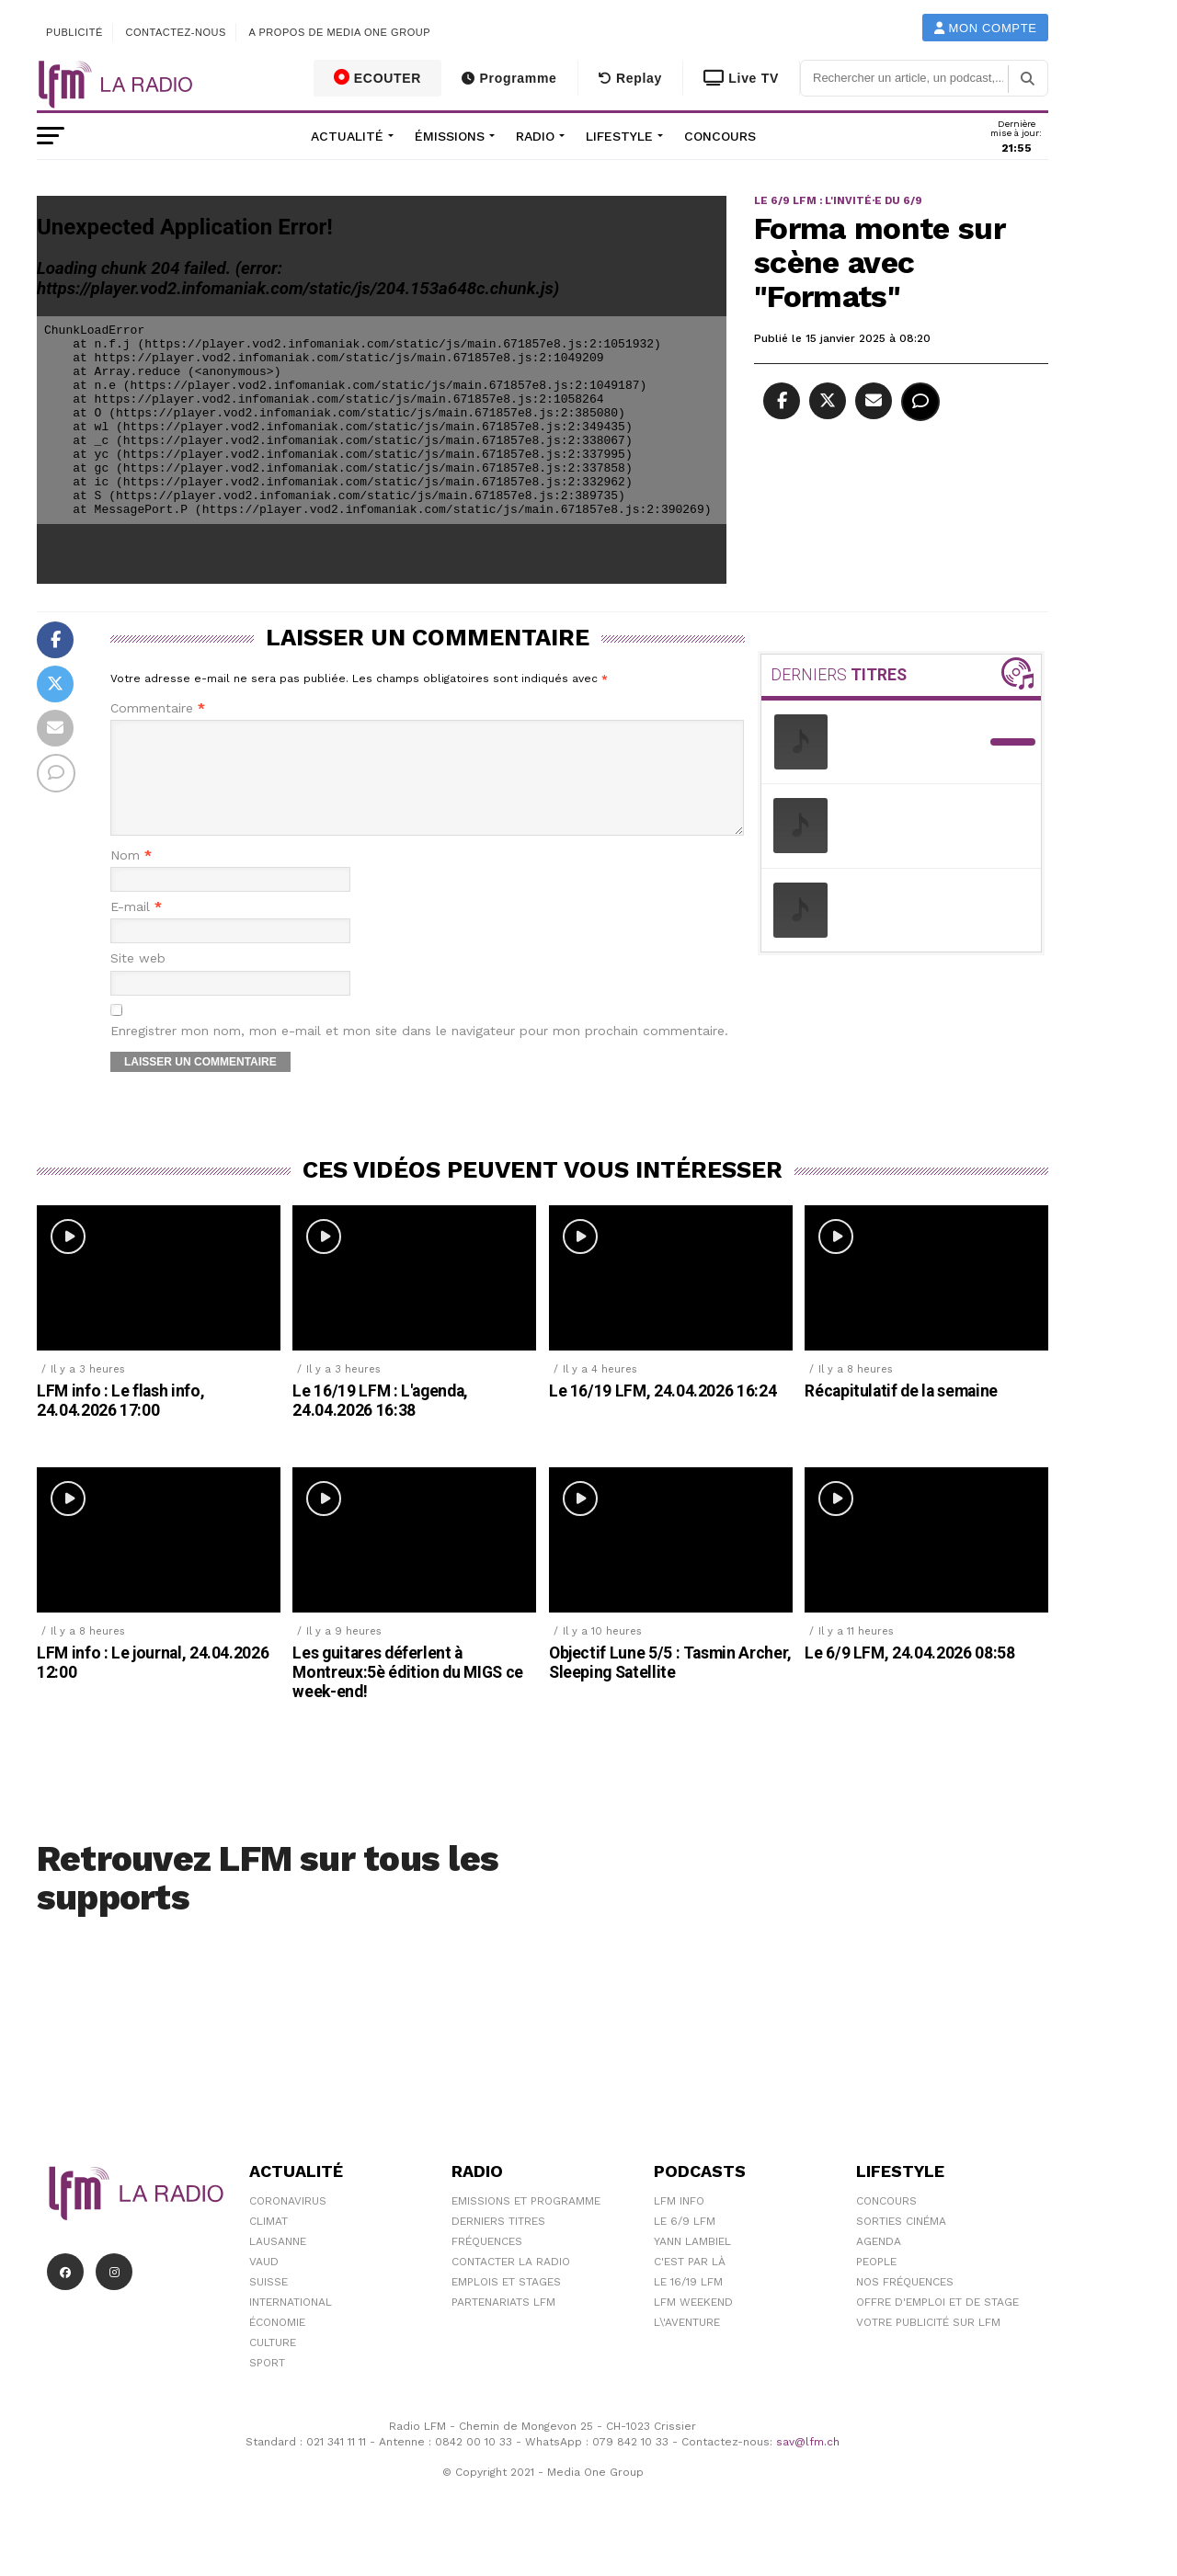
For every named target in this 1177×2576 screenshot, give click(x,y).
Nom (131, 877)
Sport (267, 2384)
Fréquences (486, 2263)
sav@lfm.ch (808, 2463)
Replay (630, 78)
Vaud (264, 2283)
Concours (720, 136)
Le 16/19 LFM (688, 2303)
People (876, 2283)
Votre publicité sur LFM (928, 2344)
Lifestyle (619, 136)
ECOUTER (378, 77)
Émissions (450, 136)
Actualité (347, 136)
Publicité (74, 32)
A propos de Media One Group (340, 32)
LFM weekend (693, 2324)
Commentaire (157, 708)
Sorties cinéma (901, 2243)
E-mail (136, 929)
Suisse (268, 2303)
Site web (138, 980)
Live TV (741, 78)
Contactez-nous (175, 32)
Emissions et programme (525, 2223)
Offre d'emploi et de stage (937, 2324)
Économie (277, 2344)
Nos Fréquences (905, 2303)
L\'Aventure (687, 2344)
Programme (509, 78)
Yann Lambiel (692, 2263)
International (290, 2324)
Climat (268, 2243)
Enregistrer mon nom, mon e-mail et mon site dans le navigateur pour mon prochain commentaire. (419, 1053)
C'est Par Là (690, 2283)
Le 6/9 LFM (684, 2243)
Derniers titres (498, 2243)
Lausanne (277, 2263)
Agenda (878, 2263)
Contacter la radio (510, 2283)
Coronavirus (287, 2223)
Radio (535, 136)
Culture (272, 2364)
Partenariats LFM (503, 2324)
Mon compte (985, 28)
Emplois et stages (506, 2303)
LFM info (679, 2223)
